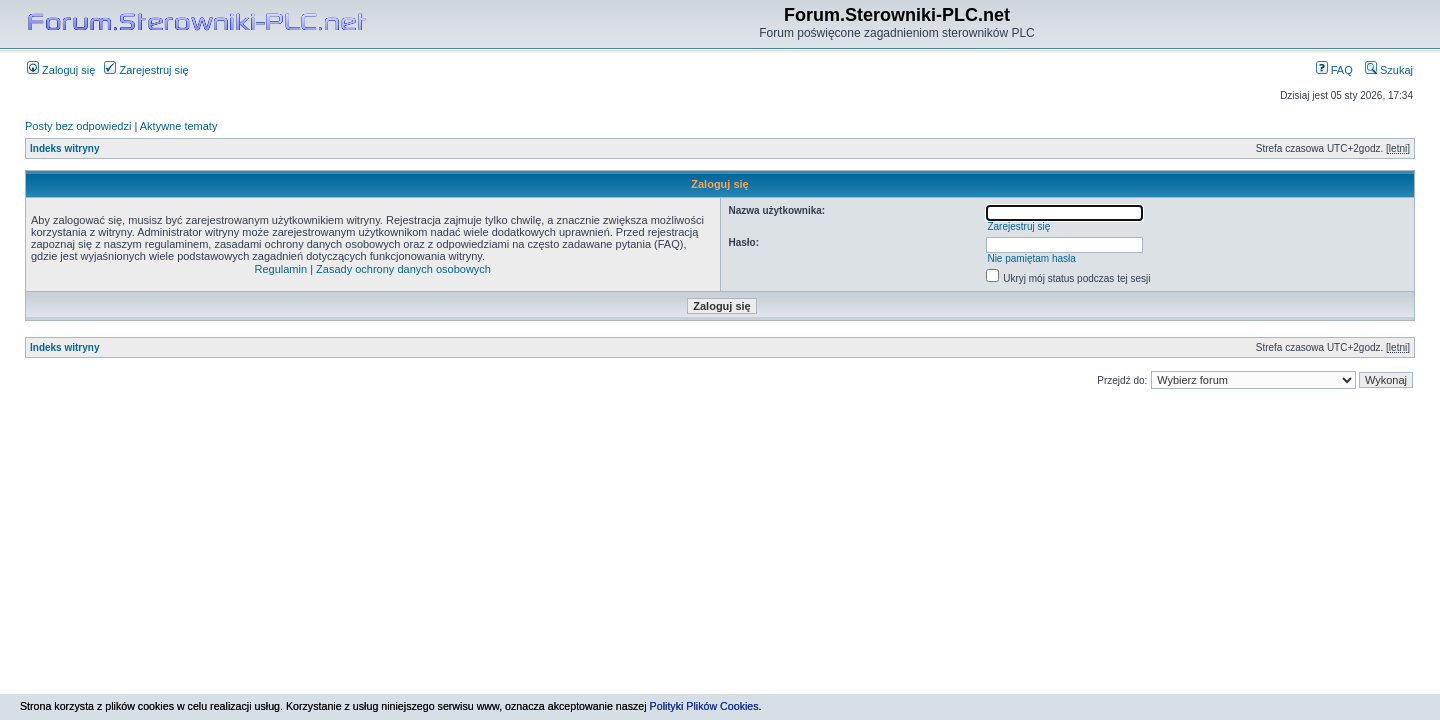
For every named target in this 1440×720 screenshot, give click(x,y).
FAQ (1334, 70)
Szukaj (1389, 70)
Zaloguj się (61, 70)
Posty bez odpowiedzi (78, 126)
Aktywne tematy (179, 126)
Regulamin (281, 269)
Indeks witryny (64, 148)
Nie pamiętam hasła (1031, 258)
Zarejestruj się (146, 70)
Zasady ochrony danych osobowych (403, 269)
